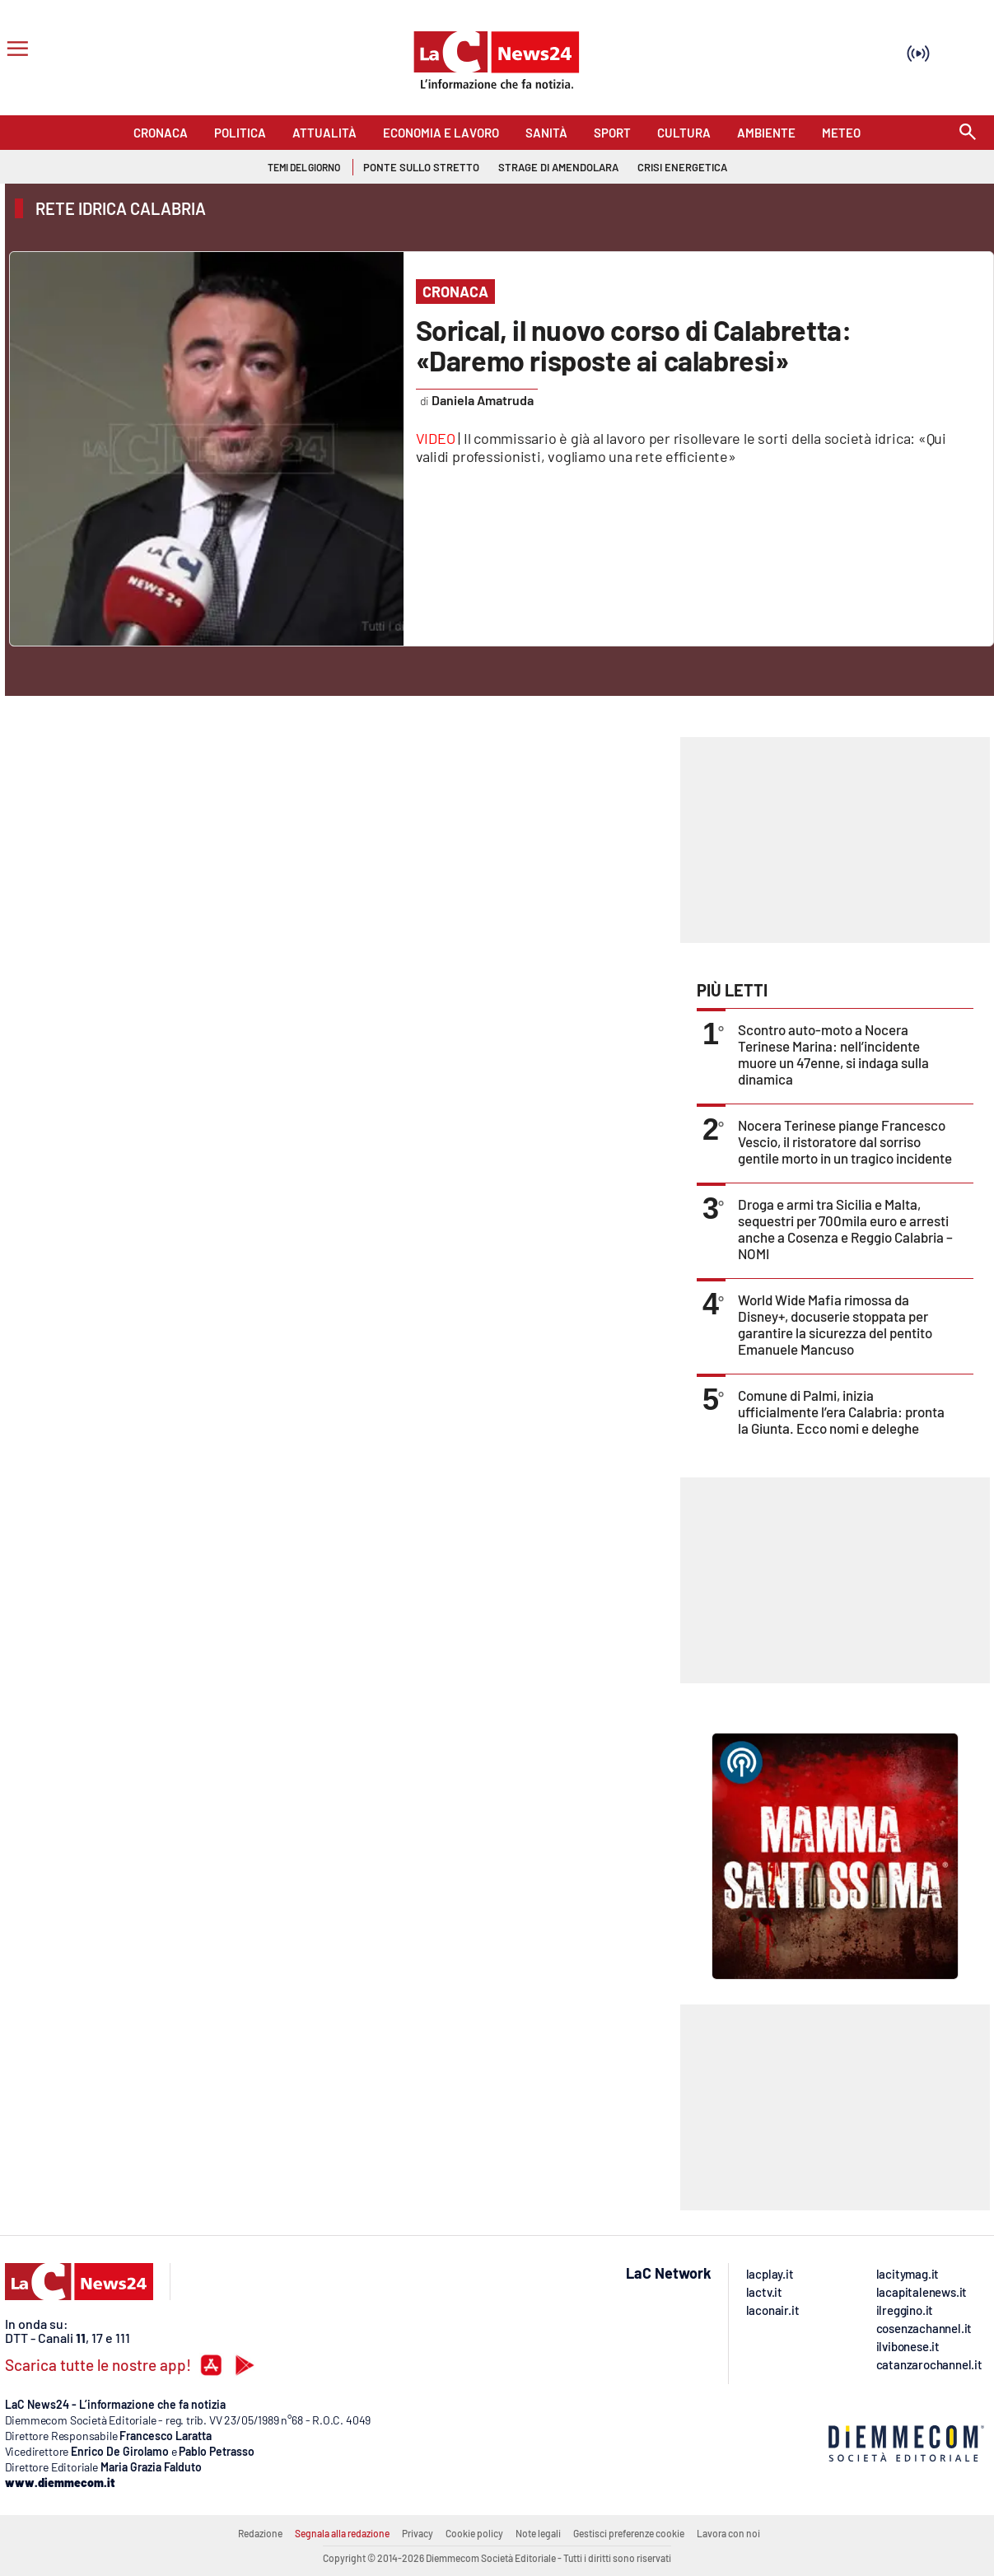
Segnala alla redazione (342, 2533)
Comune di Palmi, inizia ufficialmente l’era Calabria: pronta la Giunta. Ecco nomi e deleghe (841, 1411)
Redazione (260, 2533)
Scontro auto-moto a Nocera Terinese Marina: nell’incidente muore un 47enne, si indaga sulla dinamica (833, 1054)
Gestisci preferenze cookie (628, 2533)
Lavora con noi (728, 2533)
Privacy (417, 2533)
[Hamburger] (14, 50)
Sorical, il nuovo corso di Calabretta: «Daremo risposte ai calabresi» (634, 345)
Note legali (538, 2533)
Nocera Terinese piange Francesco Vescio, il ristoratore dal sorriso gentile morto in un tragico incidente (845, 1141)
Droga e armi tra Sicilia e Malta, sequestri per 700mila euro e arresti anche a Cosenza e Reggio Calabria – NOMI (845, 1229)
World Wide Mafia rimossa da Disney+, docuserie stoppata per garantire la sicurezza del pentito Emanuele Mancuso (835, 1324)
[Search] (967, 133)
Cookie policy (474, 2533)
